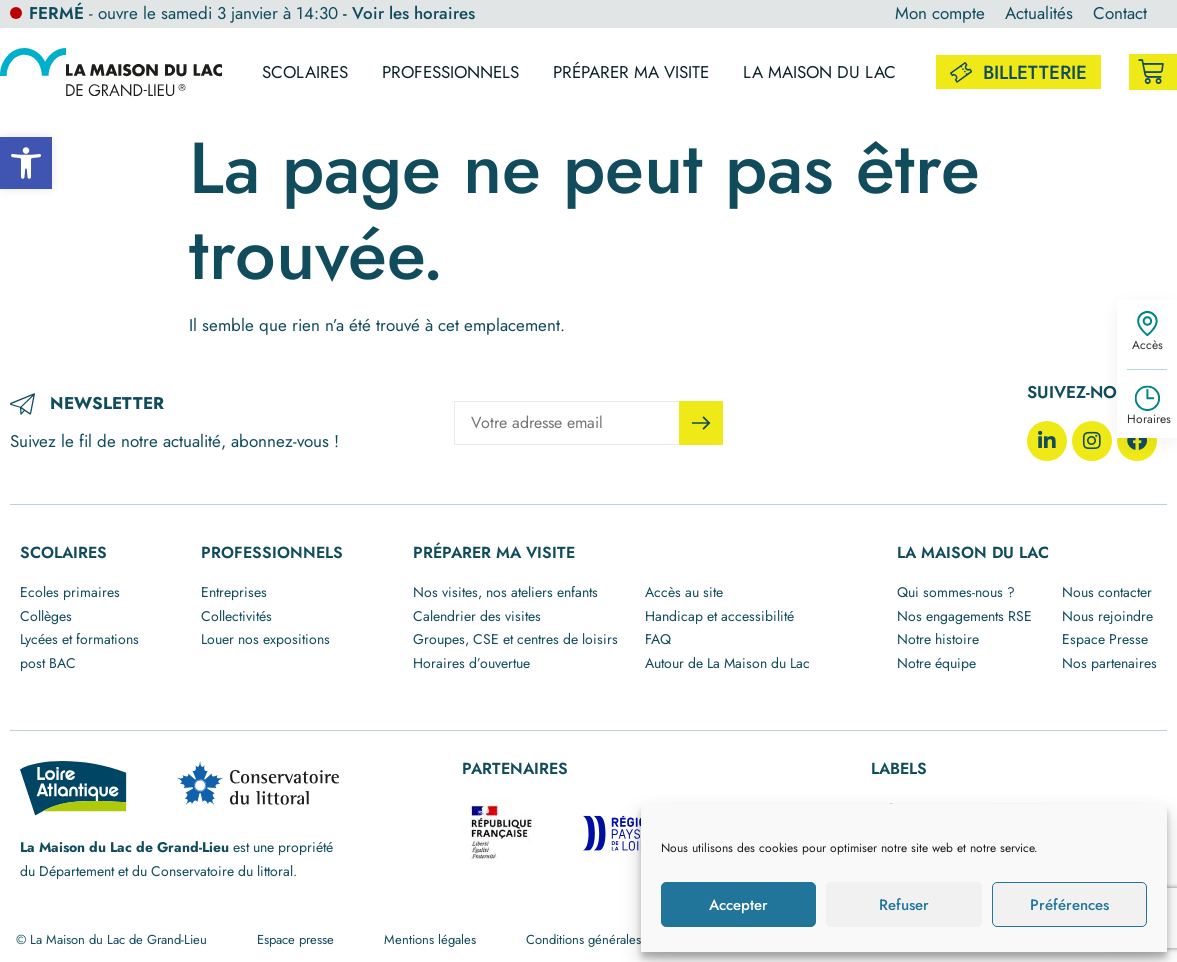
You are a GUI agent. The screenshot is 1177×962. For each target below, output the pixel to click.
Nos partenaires (1109, 663)
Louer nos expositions (265, 639)
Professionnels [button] (450, 72)
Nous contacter (1107, 592)
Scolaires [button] (305, 72)
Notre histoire (938, 639)
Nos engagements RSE (964, 616)
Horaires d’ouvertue (471, 663)
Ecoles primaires (70, 592)
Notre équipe (936, 663)
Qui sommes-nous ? (956, 592)
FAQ (658, 639)
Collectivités (236, 616)
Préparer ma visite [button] (631, 72)
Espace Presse (1105, 639)
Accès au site (684, 592)
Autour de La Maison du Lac (727, 663)
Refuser (904, 905)
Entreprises (234, 592)
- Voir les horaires (409, 13)
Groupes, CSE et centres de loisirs (515, 639)
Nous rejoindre (1107, 616)
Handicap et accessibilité (719, 616)
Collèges (46, 616)
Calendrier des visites (477, 616)
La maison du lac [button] (819, 72)
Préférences (1069, 905)
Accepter (738, 905)
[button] (26, 163)
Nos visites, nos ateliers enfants (505, 592)
